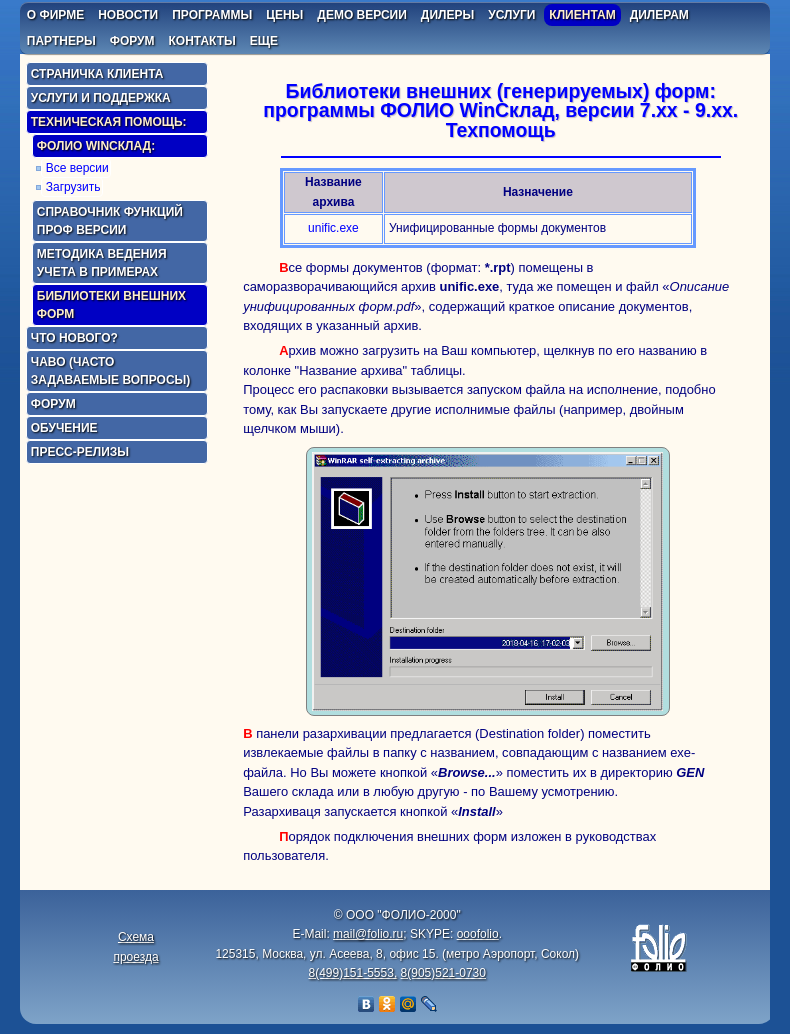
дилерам (659, 15)
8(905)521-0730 (443, 973)
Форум (53, 404)
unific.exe (333, 228)
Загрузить (73, 187)
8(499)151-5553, (352, 973)
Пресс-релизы (80, 452)
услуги (511, 15)
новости (128, 15)
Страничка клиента (97, 74)
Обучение (64, 428)
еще (264, 41)
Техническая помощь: (109, 122)
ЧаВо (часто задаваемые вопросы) (111, 371)
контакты (202, 41)
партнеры (61, 41)
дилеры (447, 15)
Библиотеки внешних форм (111, 305)
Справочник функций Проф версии (110, 221)
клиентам (582, 15)
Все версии (77, 168)
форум (132, 41)
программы (212, 15)
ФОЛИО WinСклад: (96, 146)
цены (284, 15)
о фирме (55, 15)
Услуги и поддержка (101, 98)
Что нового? (74, 338)
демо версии (362, 15)
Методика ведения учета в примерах (102, 263)
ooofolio (478, 934)
